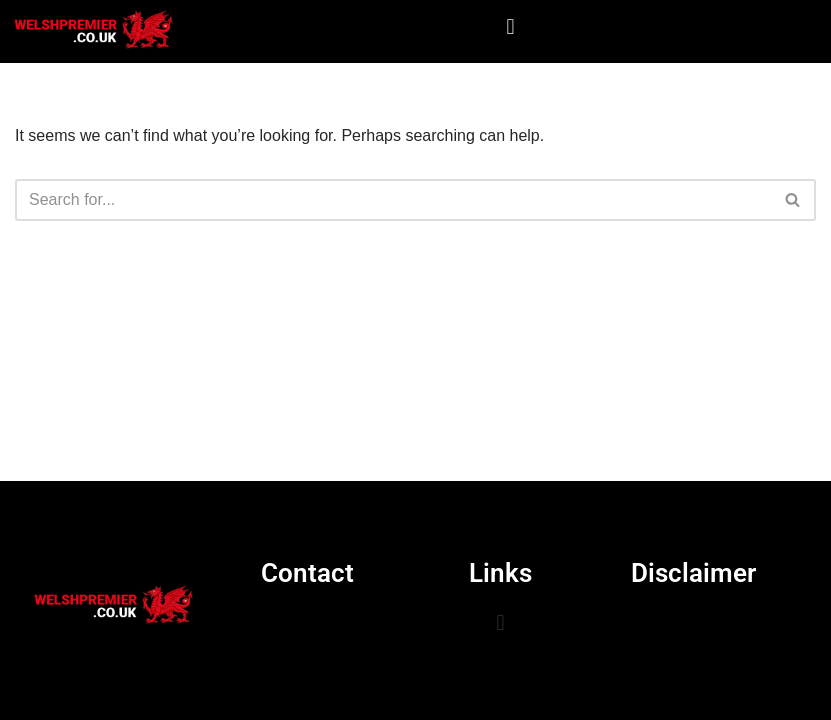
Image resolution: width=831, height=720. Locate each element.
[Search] (393, 200)
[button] (510, 26)
